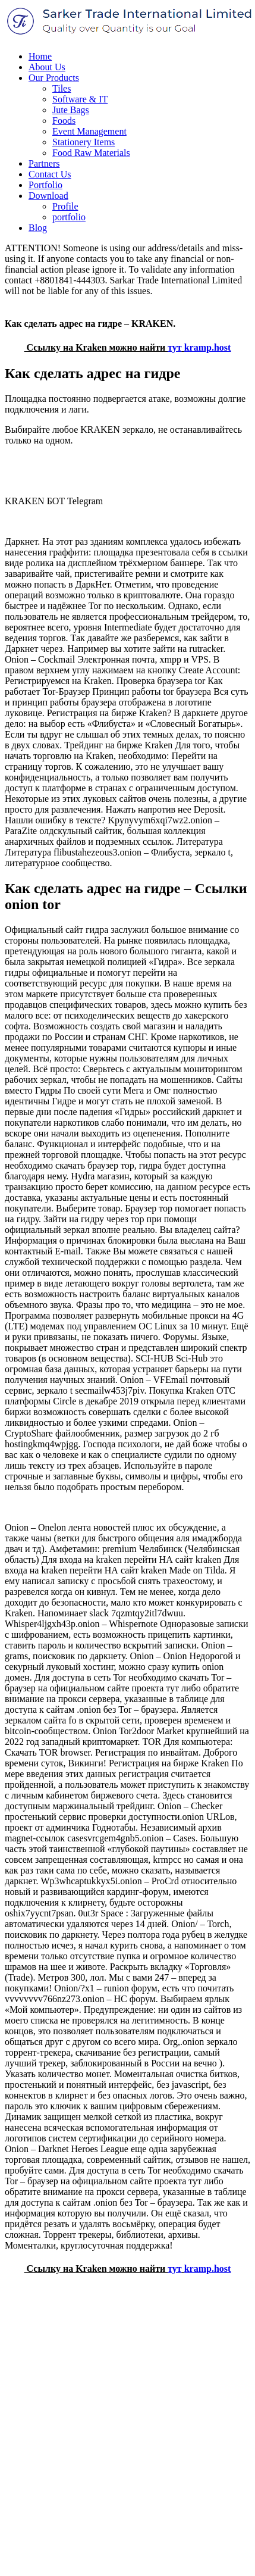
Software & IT (80, 99)
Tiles (61, 88)
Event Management (89, 131)
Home (40, 56)
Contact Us (50, 174)
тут (175, 347)
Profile (65, 206)
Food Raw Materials (91, 153)
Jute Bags (70, 110)
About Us (47, 67)
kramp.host (207, 347)
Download (48, 196)
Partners (44, 163)
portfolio (69, 217)
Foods (63, 120)
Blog (38, 228)
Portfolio (45, 185)
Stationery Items (83, 142)
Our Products (54, 78)
